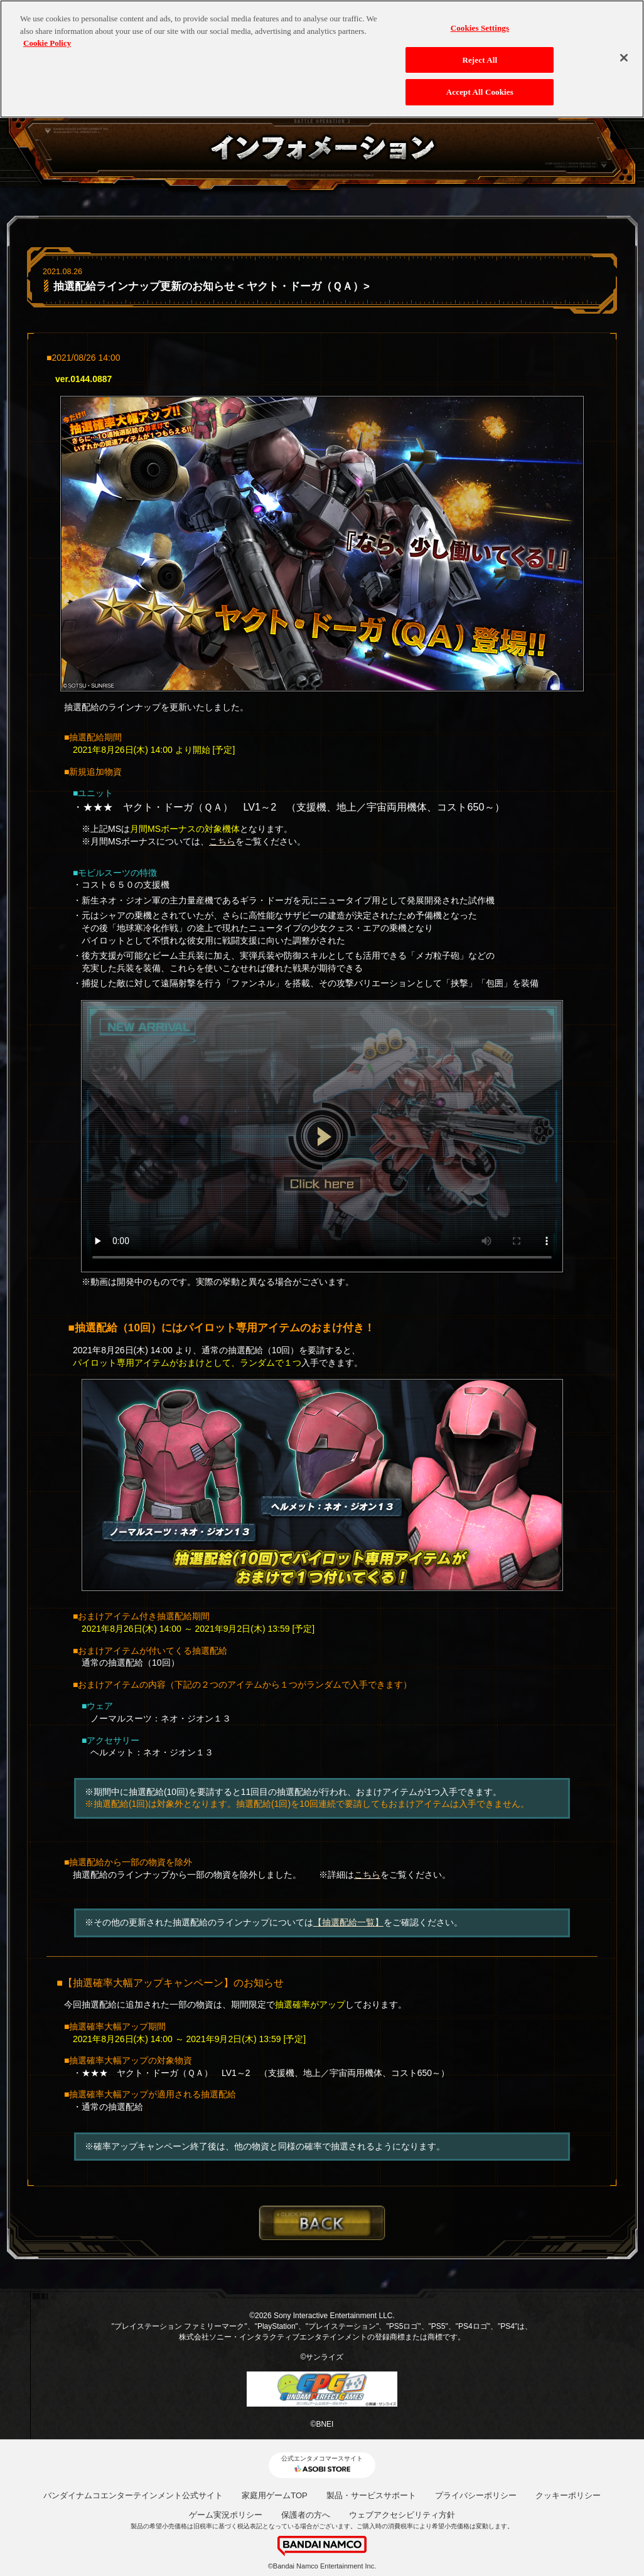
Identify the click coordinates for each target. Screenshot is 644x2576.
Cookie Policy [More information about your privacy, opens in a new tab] (47, 35)
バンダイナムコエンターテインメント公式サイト (133, 2495)
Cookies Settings (480, 20)
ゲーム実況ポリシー (225, 2515)
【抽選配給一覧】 (348, 1922)
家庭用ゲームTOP (275, 2495)
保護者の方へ (305, 2515)
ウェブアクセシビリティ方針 (402, 2515)
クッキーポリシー (568, 2495)
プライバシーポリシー (476, 2495)
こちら (222, 841)
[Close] (624, 50)
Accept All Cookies (479, 85)
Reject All (479, 52)
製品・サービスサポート (371, 2495)
